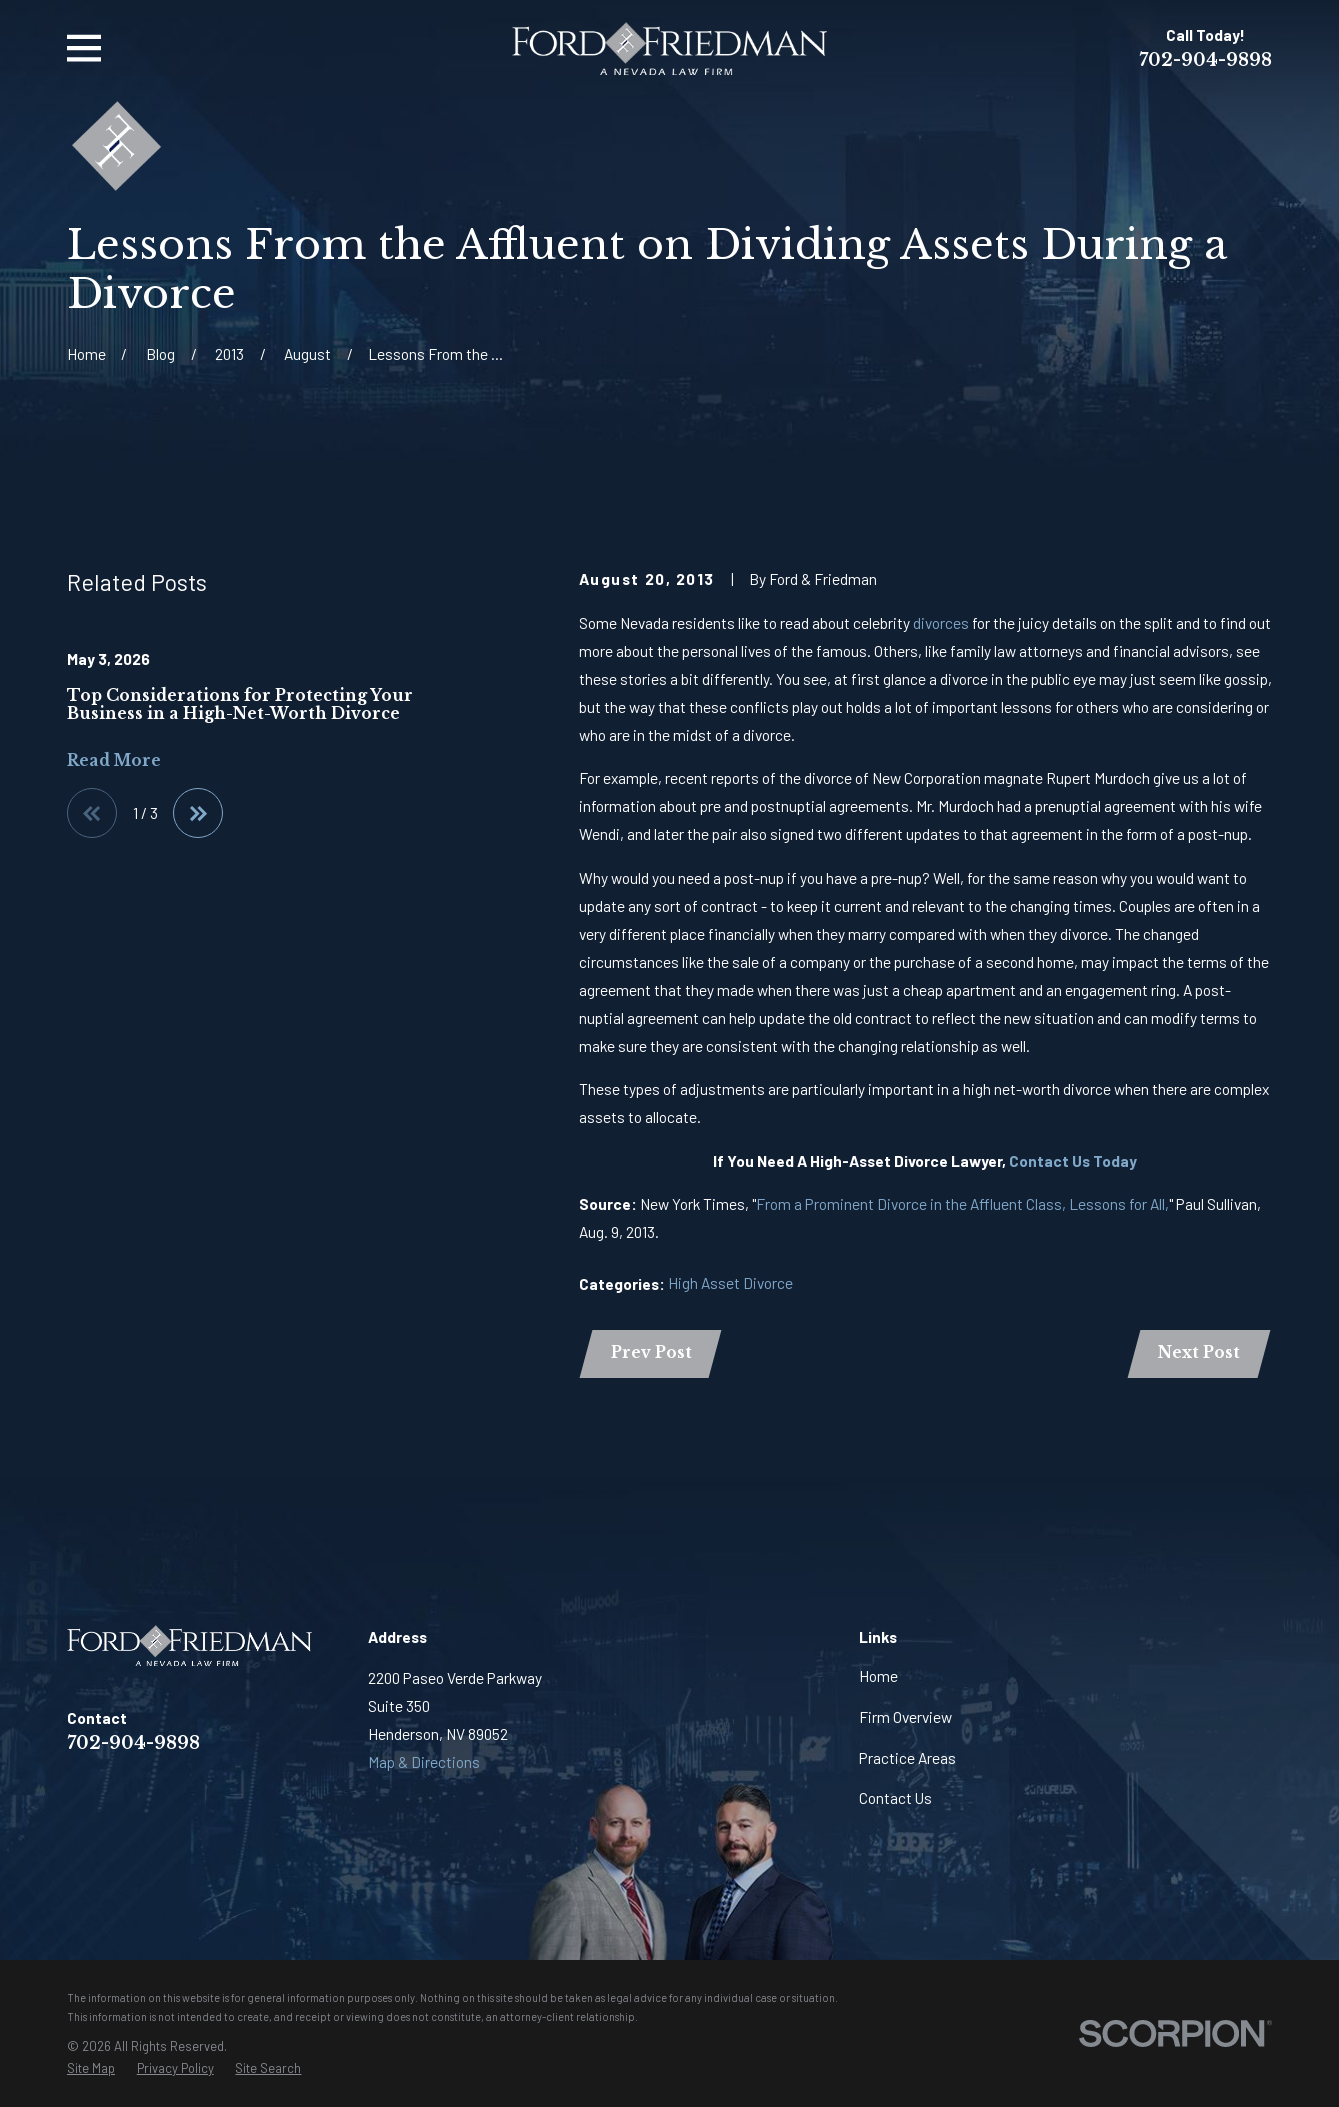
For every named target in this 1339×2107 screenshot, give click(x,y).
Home (878, 1675)
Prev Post (651, 1352)
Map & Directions (424, 1761)
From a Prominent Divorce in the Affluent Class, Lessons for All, (962, 1203)
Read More (114, 760)
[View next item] (198, 813)
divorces (941, 622)
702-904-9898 (1205, 60)
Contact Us (895, 1797)
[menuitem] (91, 2068)
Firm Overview (905, 1716)
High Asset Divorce (730, 1282)
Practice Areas (907, 1757)
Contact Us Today (1073, 1160)
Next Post (1199, 1352)
